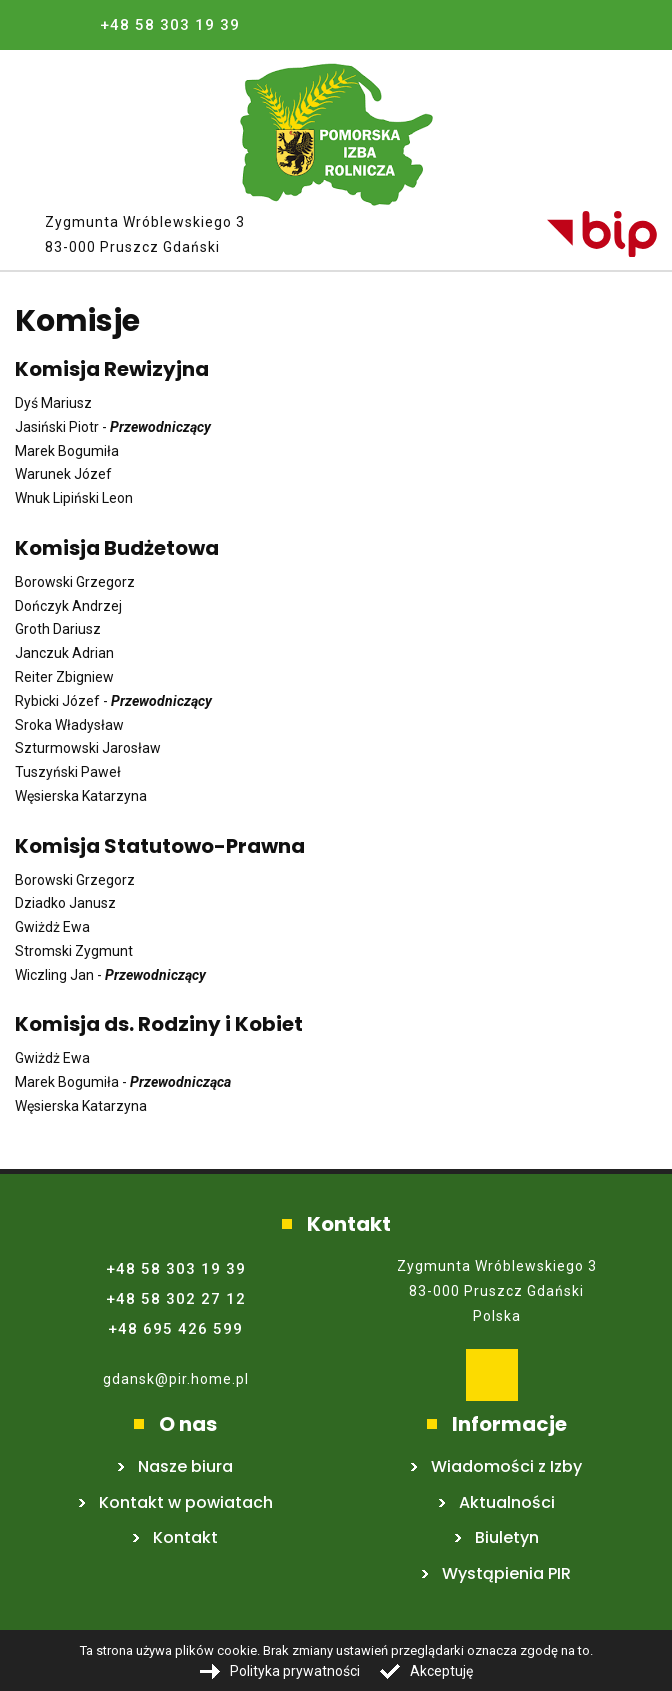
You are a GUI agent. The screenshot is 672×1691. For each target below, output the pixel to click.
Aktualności (507, 1502)
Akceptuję (441, 1671)
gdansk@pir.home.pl (176, 1379)
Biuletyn (507, 1537)
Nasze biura (185, 1466)
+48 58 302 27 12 (176, 1299)
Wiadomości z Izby (506, 1466)
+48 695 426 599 (175, 1329)
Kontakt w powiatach (186, 1502)
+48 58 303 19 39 (170, 25)
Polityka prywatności (295, 1671)
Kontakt (185, 1537)
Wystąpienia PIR (506, 1573)
